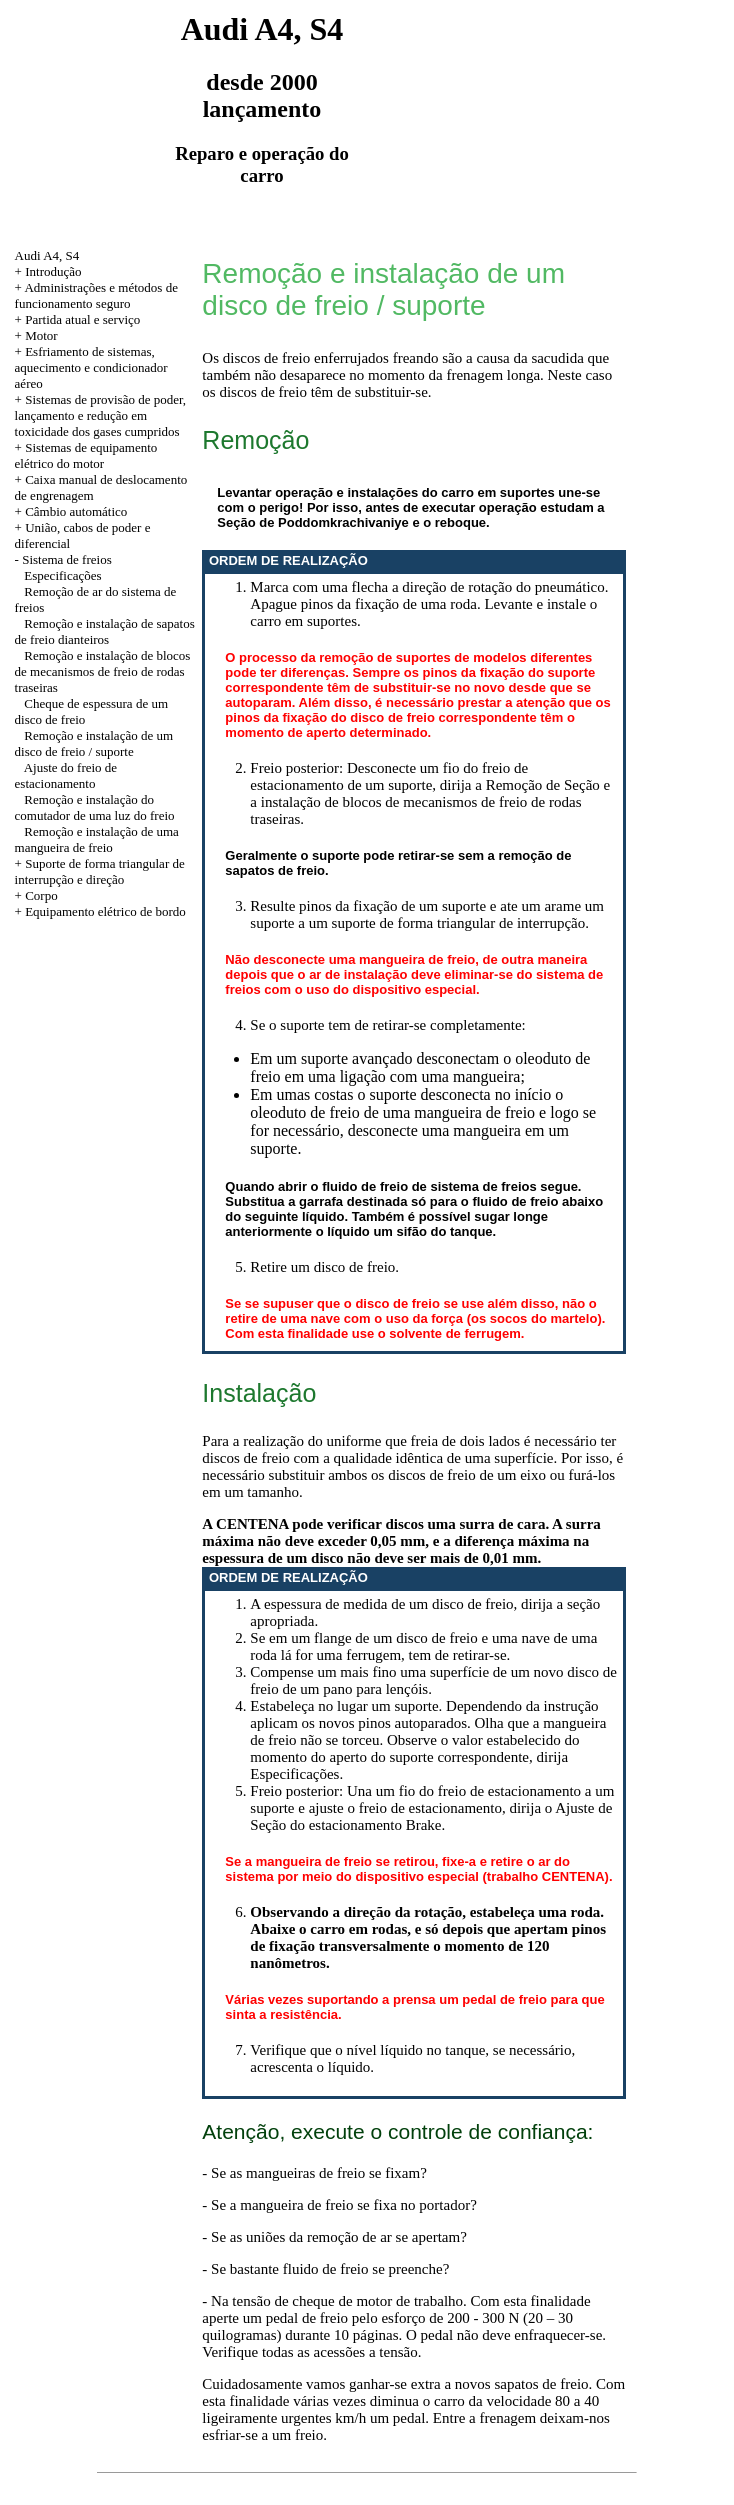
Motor (41, 335)
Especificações (62, 575)
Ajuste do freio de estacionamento (66, 775)
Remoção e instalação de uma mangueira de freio (97, 839)
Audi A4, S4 (47, 255)
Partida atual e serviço (82, 319)
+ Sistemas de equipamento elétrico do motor (86, 455)
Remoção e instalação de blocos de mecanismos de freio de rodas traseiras (103, 671)
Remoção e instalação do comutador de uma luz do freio (95, 807)
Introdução (53, 271)
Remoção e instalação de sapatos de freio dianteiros (105, 631)
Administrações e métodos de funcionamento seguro (96, 295)
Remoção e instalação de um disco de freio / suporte (94, 743)
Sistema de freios (67, 559)
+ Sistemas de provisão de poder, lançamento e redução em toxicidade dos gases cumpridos (100, 415)
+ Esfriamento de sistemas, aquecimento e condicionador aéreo (91, 367)
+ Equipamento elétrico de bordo (100, 911)
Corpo (41, 895)
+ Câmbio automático (71, 511)
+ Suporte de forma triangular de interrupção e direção (100, 871)
